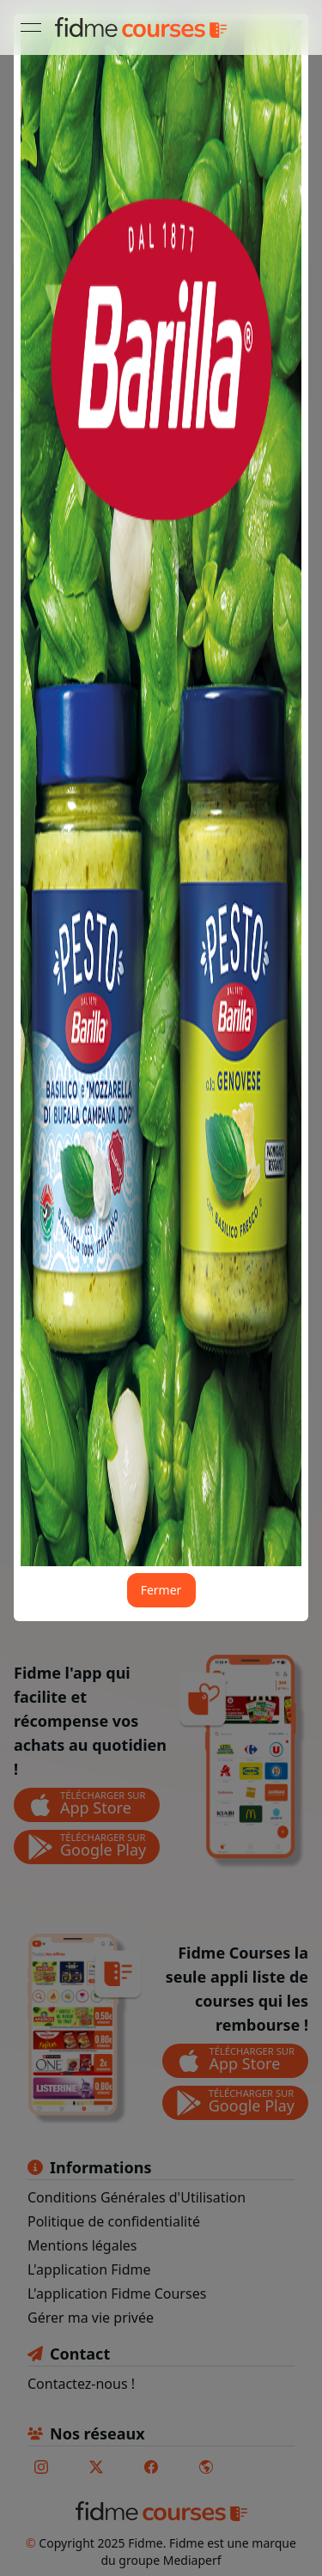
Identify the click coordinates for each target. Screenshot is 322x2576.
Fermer (161, 1590)
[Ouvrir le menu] (31, 27)
